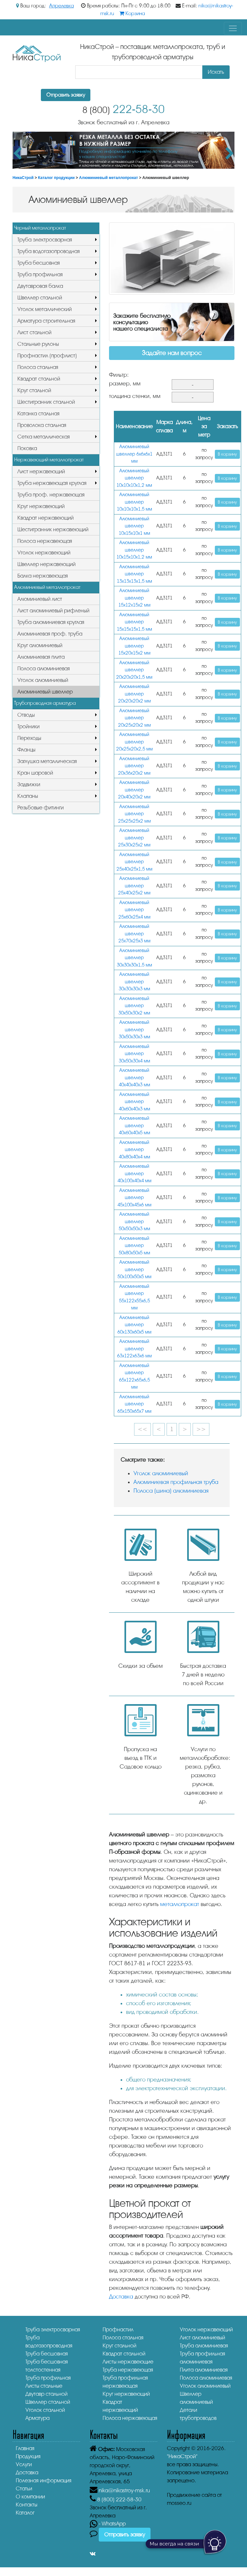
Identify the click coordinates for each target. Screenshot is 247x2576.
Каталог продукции (56, 177)
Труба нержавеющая (128, 2370)
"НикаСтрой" (182, 2456)
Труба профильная (40, 274)
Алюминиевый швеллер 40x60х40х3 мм (134, 1102)
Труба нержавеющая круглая (52, 483)
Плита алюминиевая (204, 2370)
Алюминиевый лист (39, 599)
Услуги (24, 2464)
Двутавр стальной (46, 2394)
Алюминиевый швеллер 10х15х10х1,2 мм (134, 550)
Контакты (26, 2505)
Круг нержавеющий (41, 506)
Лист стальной (34, 332)
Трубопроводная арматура (45, 703)
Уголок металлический (44, 309)
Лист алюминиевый (202, 2338)
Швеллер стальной (39, 298)
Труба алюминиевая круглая (50, 622)
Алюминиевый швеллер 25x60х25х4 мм (134, 910)
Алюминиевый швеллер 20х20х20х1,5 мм (134, 670)
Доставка (121, 2296)
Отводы (26, 715)
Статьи (24, 2489)
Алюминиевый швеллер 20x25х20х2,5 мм (134, 742)
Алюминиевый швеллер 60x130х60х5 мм (134, 1325)
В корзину (227, 454)
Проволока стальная (41, 425)
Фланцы (26, 750)
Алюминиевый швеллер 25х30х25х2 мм (134, 838)
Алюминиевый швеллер (45, 692)
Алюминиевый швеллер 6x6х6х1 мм (134, 454)
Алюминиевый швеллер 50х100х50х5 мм (134, 1269)
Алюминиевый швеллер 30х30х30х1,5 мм (134, 958)
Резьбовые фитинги (40, 808)
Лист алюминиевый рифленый (53, 611)
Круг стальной (34, 390)
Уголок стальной (45, 2410)
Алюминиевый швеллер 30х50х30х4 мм (134, 1054)
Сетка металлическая (43, 437)
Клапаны (27, 796)
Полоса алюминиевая (43, 668)
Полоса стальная (37, 367)
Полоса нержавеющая (44, 541)
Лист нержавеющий (41, 471)
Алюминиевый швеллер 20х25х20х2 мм (134, 718)
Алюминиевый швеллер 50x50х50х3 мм (134, 1221)
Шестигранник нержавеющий (52, 529)
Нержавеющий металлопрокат (49, 460)
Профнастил (118, 2329)
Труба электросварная (44, 240)
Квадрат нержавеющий (45, 518)
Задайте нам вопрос (172, 353)
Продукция (28, 2456)
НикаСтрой (23, 177)
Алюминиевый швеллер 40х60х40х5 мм (134, 1126)
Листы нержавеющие (128, 2362)
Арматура (37, 2418)
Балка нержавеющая (42, 576)
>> (201, 1429)
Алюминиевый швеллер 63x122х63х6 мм (134, 1349)
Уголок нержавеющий (43, 553)
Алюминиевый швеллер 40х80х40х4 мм (134, 1150)
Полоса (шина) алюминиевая (170, 1490)
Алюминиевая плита (41, 657)
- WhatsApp (108, 2524)
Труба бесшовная (38, 263)
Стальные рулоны (38, 344)
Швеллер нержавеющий (46, 564)
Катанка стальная (38, 413)
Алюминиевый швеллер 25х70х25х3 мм (134, 934)
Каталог (25, 2513)
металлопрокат (179, 1904)
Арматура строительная (46, 321)
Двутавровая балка (40, 286)
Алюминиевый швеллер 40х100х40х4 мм (134, 1174)
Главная (25, 2448)
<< (142, 1429)
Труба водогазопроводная (48, 251)
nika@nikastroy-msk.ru (124, 2490)
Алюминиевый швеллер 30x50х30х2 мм (134, 1006)
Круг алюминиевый (39, 645)
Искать (216, 72)
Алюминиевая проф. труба (49, 634)
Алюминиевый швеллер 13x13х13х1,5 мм (134, 574)
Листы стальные (43, 2386)
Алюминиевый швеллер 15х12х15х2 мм (134, 598)
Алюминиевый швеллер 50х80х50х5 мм (134, 1246)
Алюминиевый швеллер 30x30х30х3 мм (134, 982)
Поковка (27, 448)
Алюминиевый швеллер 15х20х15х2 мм (134, 646)
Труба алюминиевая (204, 2346)
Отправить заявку (65, 95)
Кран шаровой (35, 773)
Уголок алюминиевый (42, 680)
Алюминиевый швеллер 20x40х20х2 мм (134, 790)
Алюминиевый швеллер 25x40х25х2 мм (134, 886)
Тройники (28, 726)
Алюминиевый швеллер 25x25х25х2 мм (134, 814)
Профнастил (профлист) (47, 356)
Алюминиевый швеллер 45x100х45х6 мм (134, 1198)
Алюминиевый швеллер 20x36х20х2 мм (134, 766)
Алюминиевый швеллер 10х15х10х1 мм (134, 526)
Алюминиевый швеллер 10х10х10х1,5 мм (134, 502)
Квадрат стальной (38, 379)
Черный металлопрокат (40, 228)
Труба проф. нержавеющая (51, 495)
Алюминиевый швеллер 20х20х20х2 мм (134, 694)
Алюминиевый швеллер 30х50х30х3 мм (134, 1030)
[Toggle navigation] (233, 28)
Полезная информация (43, 2480)
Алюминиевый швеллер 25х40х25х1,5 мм (134, 862)
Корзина (132, 13)
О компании (30, 2497)
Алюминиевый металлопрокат (108, 177)
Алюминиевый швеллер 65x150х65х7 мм (134, 1404)
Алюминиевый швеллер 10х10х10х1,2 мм (134, 478)
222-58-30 (123, 109)
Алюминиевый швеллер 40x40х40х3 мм (134, 1078)
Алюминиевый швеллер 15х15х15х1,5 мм (134, 622)
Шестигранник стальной (46, 402)
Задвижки (28, 784)
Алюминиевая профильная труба (175, 1482)
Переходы (29, 738)
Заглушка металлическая (47, 761)
